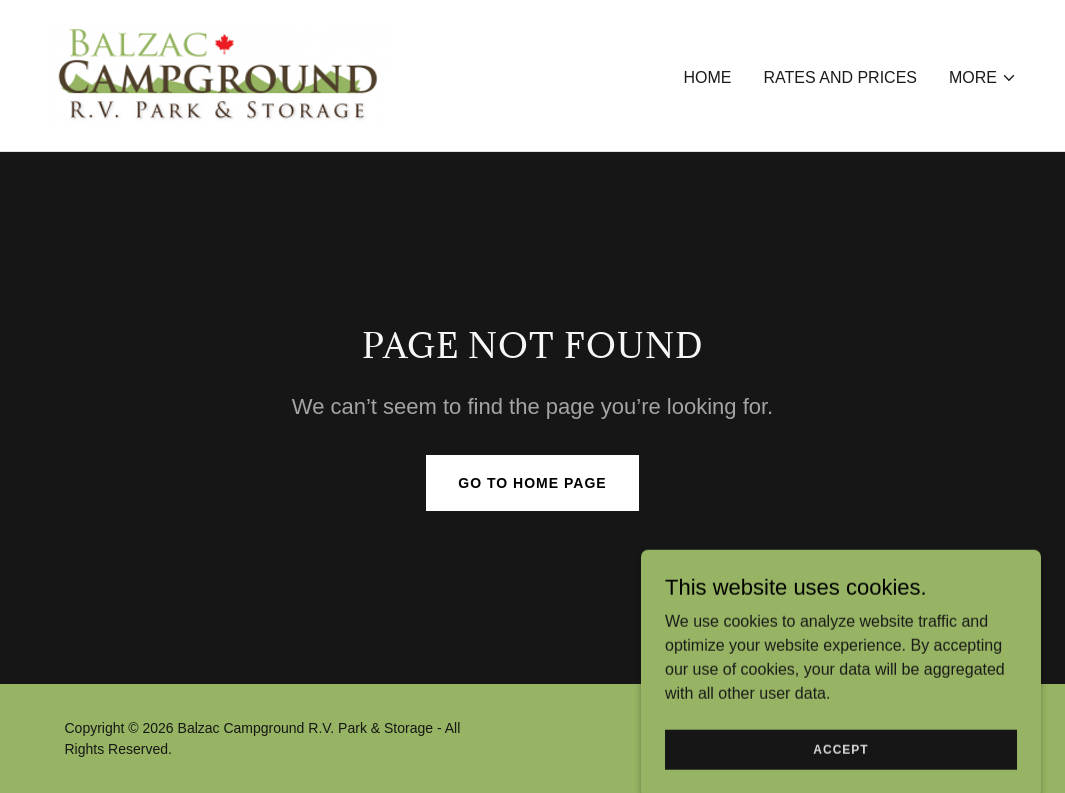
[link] (219, 74)
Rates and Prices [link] (840, 77)
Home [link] (707, 77)
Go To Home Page (532, 483)
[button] (983, 78)
